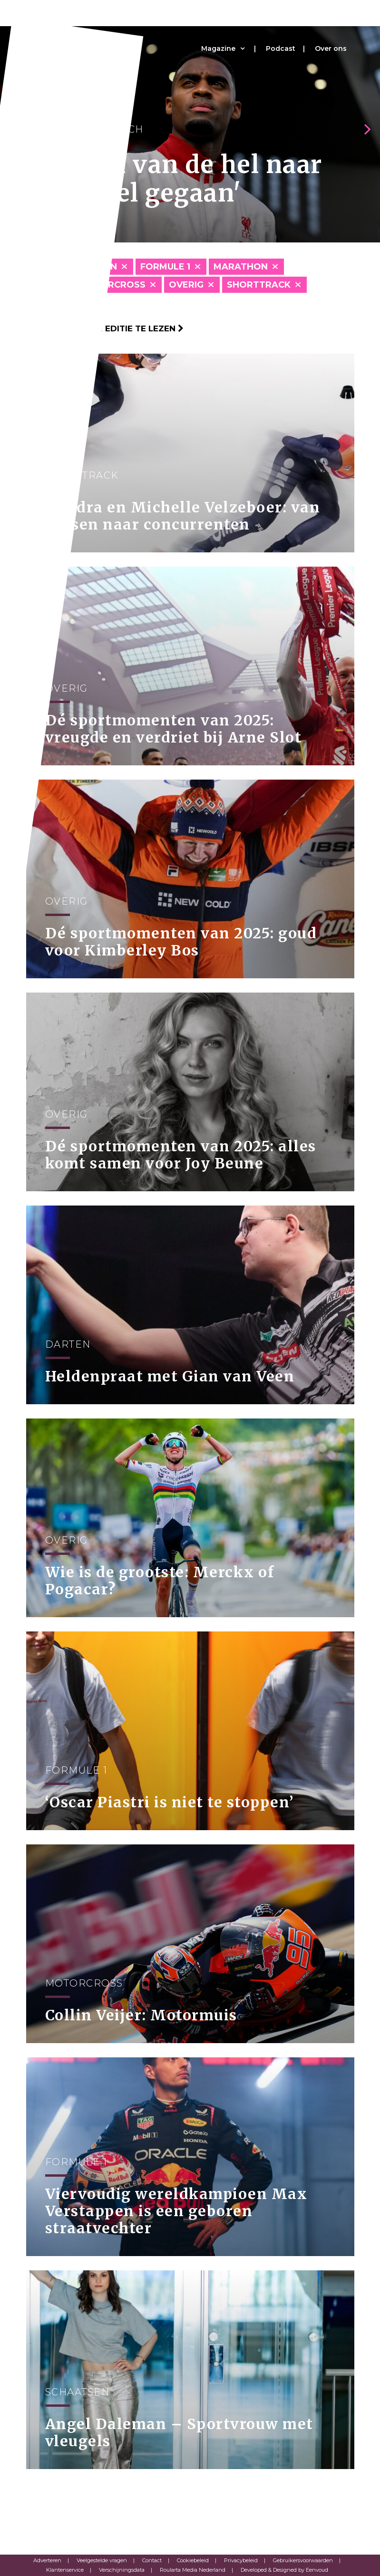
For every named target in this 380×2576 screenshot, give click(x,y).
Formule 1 (165, 266)
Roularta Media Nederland (192, 2569)
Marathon (241, 266)
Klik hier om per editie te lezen (105, 328)
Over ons (331, 48)
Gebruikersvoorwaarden (303, 2560)
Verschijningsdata (122, 2569)
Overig (186, 285)
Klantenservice (65, 2569)
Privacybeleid (241, 2560)
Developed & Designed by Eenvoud (284, 2569)
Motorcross (112, 285)
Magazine (218, 48)
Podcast (280, 48)
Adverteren (47, 2560)
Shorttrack (259, 285)
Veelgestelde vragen (102, 2560)
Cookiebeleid (193, 2560)
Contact (152, 2560)
